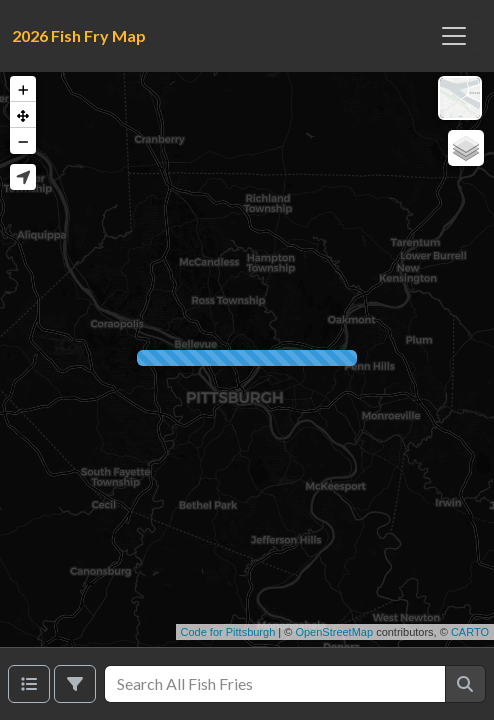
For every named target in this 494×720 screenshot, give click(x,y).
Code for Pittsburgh (228, 632)
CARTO (470, 632)
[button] (23, 89)
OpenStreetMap (334, 632)
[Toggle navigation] (454, 36)
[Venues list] (29, 684)
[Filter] (75, 684)
